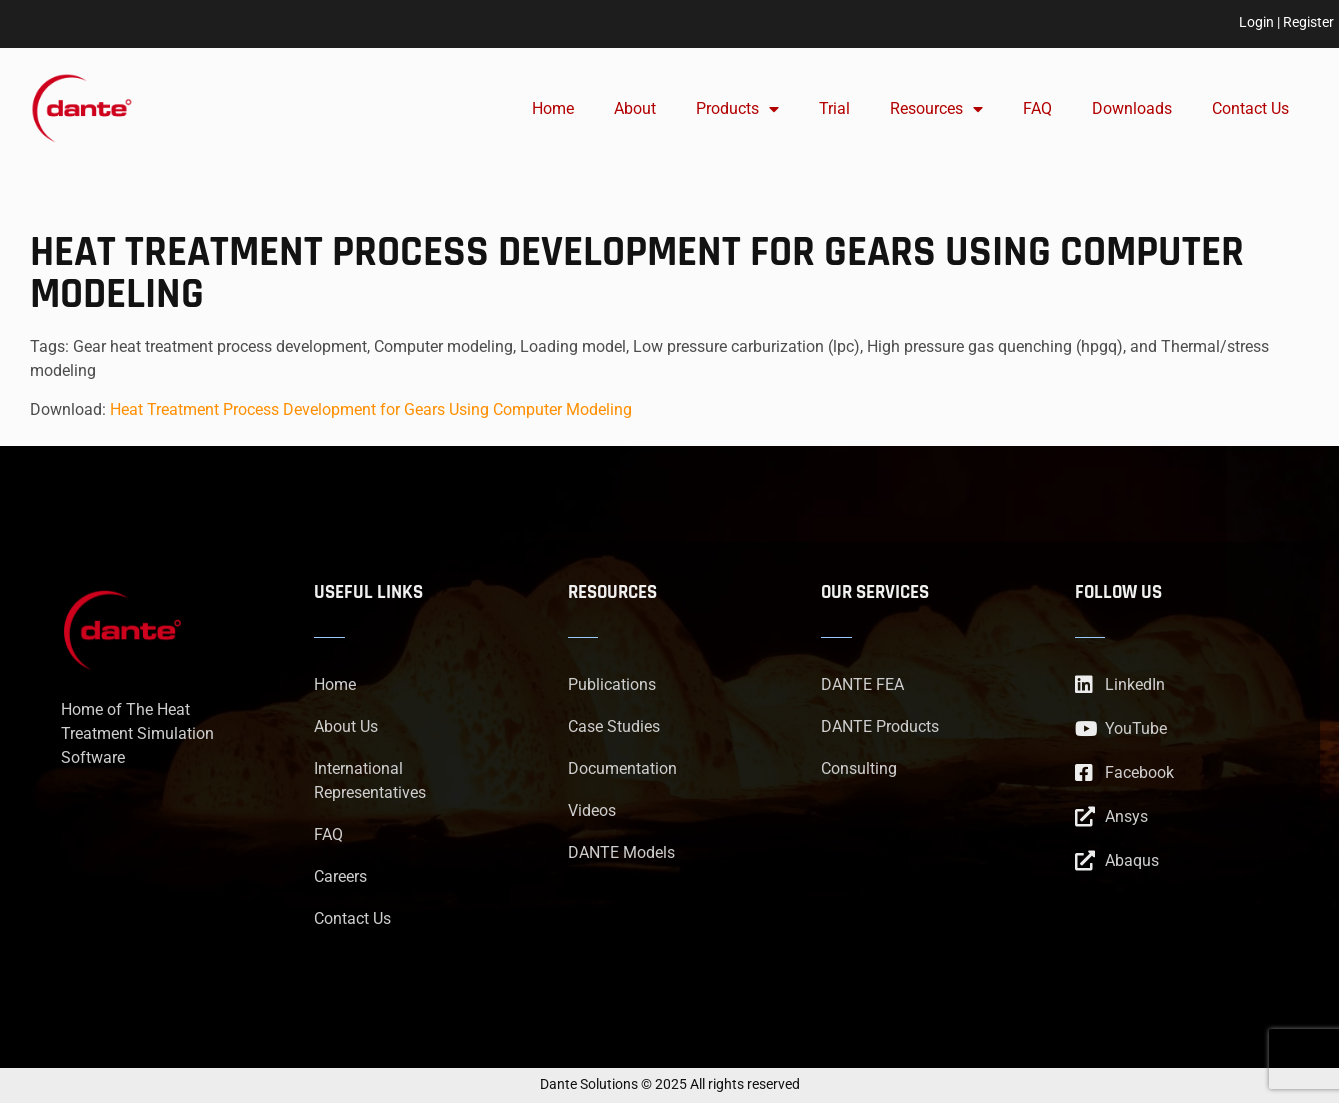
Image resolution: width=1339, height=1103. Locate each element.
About (635, 108)
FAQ (1037, 108)
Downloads (1132, 108)
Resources (936, 109)
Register (1308, 22)
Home (553, 108)
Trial (834, 108)
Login (1256, 22)
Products (737, 109)
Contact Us (1250, 108)
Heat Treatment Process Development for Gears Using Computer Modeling (371, 409)
